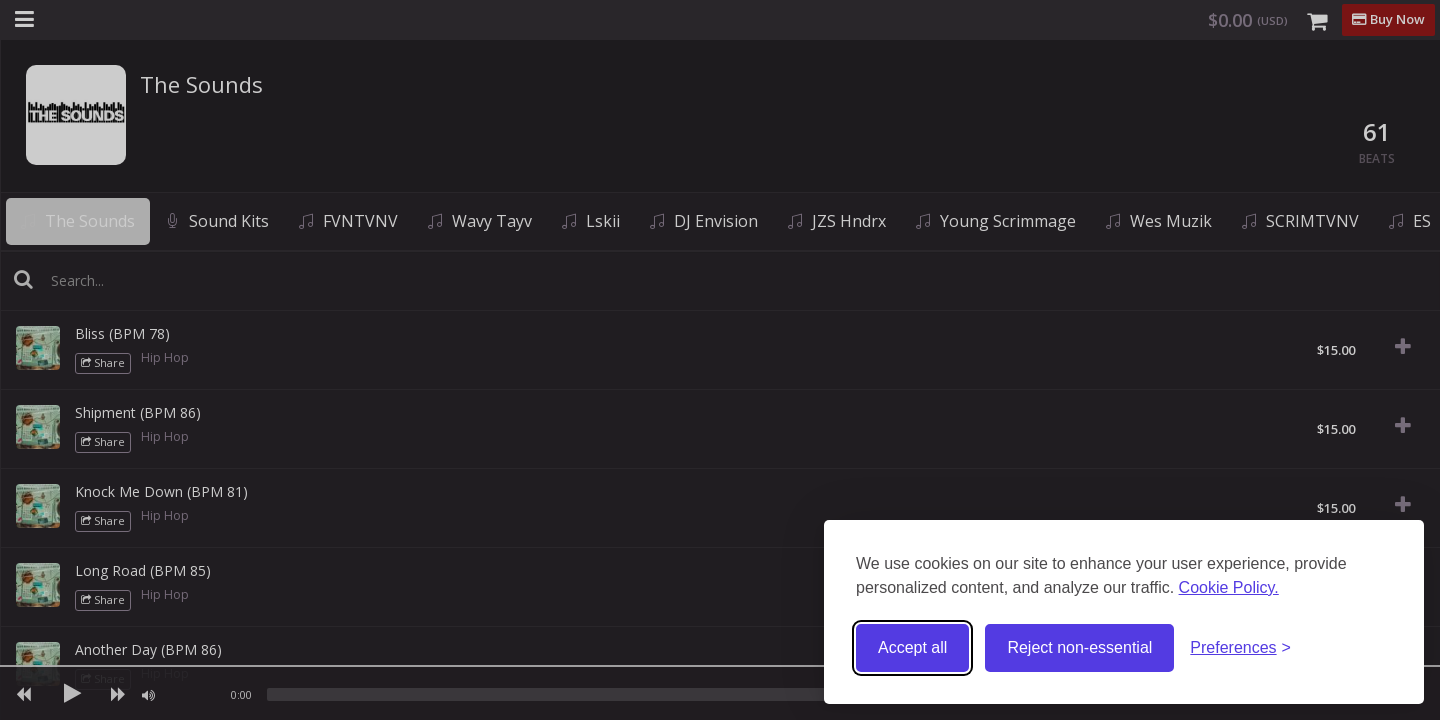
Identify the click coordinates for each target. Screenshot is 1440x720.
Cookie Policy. (1229, 587)
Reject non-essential (1079, 647)
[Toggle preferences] (1240, 648)
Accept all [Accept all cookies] (912, 647)
